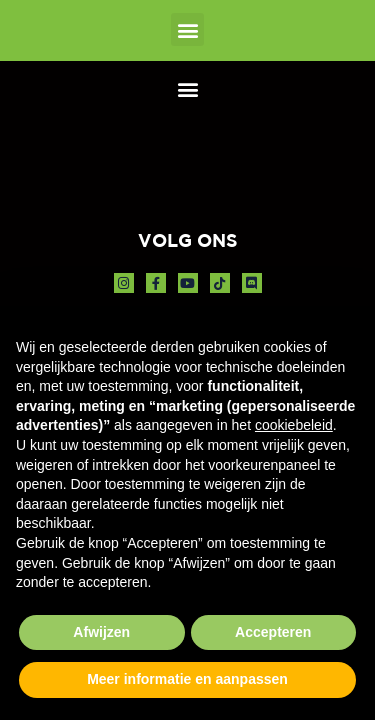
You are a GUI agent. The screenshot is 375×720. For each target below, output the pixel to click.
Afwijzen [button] (101, 632)
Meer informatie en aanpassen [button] (187, 679)
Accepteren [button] (273, 632)
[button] (187, 29)
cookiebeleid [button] (294, 425)
